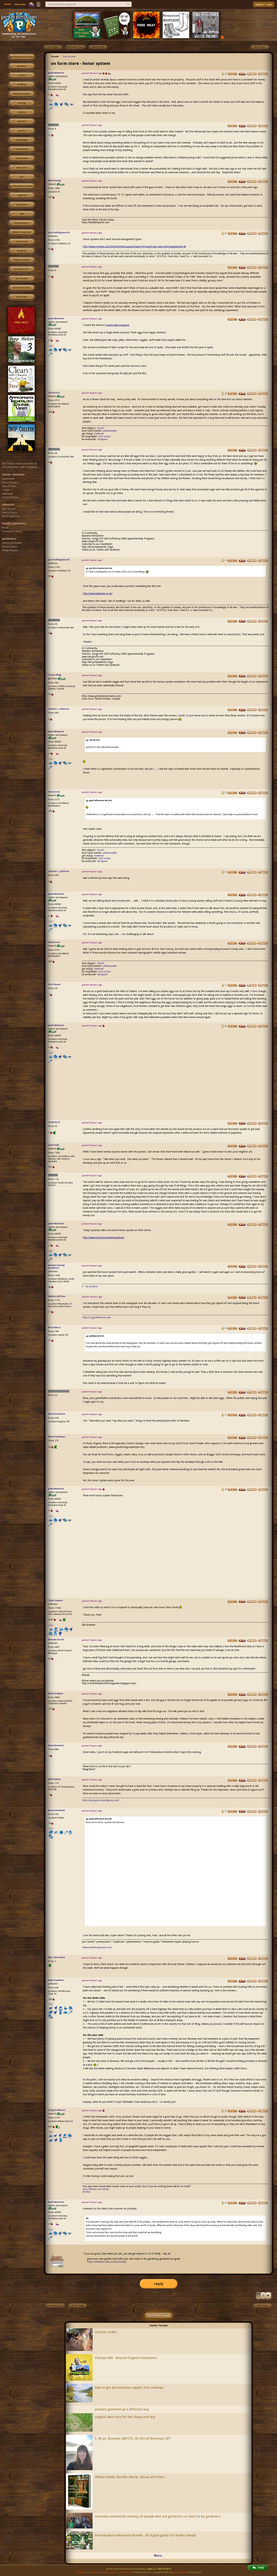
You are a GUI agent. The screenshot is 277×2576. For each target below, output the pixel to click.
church (100, 428)
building (21, 84)
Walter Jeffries (56, 1296)
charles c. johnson (58, 708)
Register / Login (263, 4)
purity (21, 131)
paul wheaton (56, 72)
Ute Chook (54, 984)
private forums (21, 287)
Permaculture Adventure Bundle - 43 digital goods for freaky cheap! (145, 2535)
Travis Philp (54, 675)
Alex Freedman (56, 1436)
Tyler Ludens (55, 1600)
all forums (21, 297)
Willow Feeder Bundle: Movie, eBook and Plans (130, 2477)
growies (21, 66)
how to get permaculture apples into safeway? (129, 2387)
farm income (69, 56)
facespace (102, 439)
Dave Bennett (56, 1745)
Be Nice (86, 2191)
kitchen (21, 121)
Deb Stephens (56, 1980)
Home (7, 4)
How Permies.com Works (95, 2189)
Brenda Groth (56, 1639)
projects (21, 251)
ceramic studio (106, 2332)
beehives (99, 433)
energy (21, 103)
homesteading (22, 94)
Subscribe (20, 4)
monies (22, 112)
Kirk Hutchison (56, 1414)
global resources (22, 232)
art (21, 177)
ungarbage (22, 140)
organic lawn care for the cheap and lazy (125, 2417)
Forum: (55, 56)
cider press (22, 241)
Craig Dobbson (56, 2110)
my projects (91, 1286)
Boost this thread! (159, 2315)
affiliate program (109, 2572)
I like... (51, 101)
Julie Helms (54, 1779)
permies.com (21, 269)
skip (22, 214)
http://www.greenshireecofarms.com (101, 696)
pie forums (22, 278)
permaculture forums (22, 57)
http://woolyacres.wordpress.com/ (100, 1800)
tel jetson (54, 392)
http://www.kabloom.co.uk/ (98, 593)
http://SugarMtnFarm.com (96, 1317)
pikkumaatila (110, 430)
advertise (93, 2572)
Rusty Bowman (56, 1810)
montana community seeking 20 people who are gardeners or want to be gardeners (158, 2516)
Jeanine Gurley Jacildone (56, 1266)
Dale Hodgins (55, 1693)
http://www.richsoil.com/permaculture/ (103, 1237)
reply (158, 2284)
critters (21, 75)
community (21, 149)
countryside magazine (117, 325)
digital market (22, 260)
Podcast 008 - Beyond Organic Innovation (126, 2358)
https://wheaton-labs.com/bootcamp (106, 2262)
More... (158, 2555)
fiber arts (21, 167)
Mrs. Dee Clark (56, 1957)
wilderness (22, 158)
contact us (81, 2572)
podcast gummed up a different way (122, 2409)
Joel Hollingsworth (59, 232)
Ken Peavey (54, 180)
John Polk (53, 1145)
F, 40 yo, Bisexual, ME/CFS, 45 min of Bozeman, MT (132, 2438)
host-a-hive (104, 436)
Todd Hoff (54, 1122)
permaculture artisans (21, 186)
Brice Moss (54, 1327)
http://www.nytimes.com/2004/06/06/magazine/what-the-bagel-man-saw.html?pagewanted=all (134, 246)
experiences (21, 223)
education (21, 204)
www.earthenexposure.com (97, 1947)
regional (21, 195)
